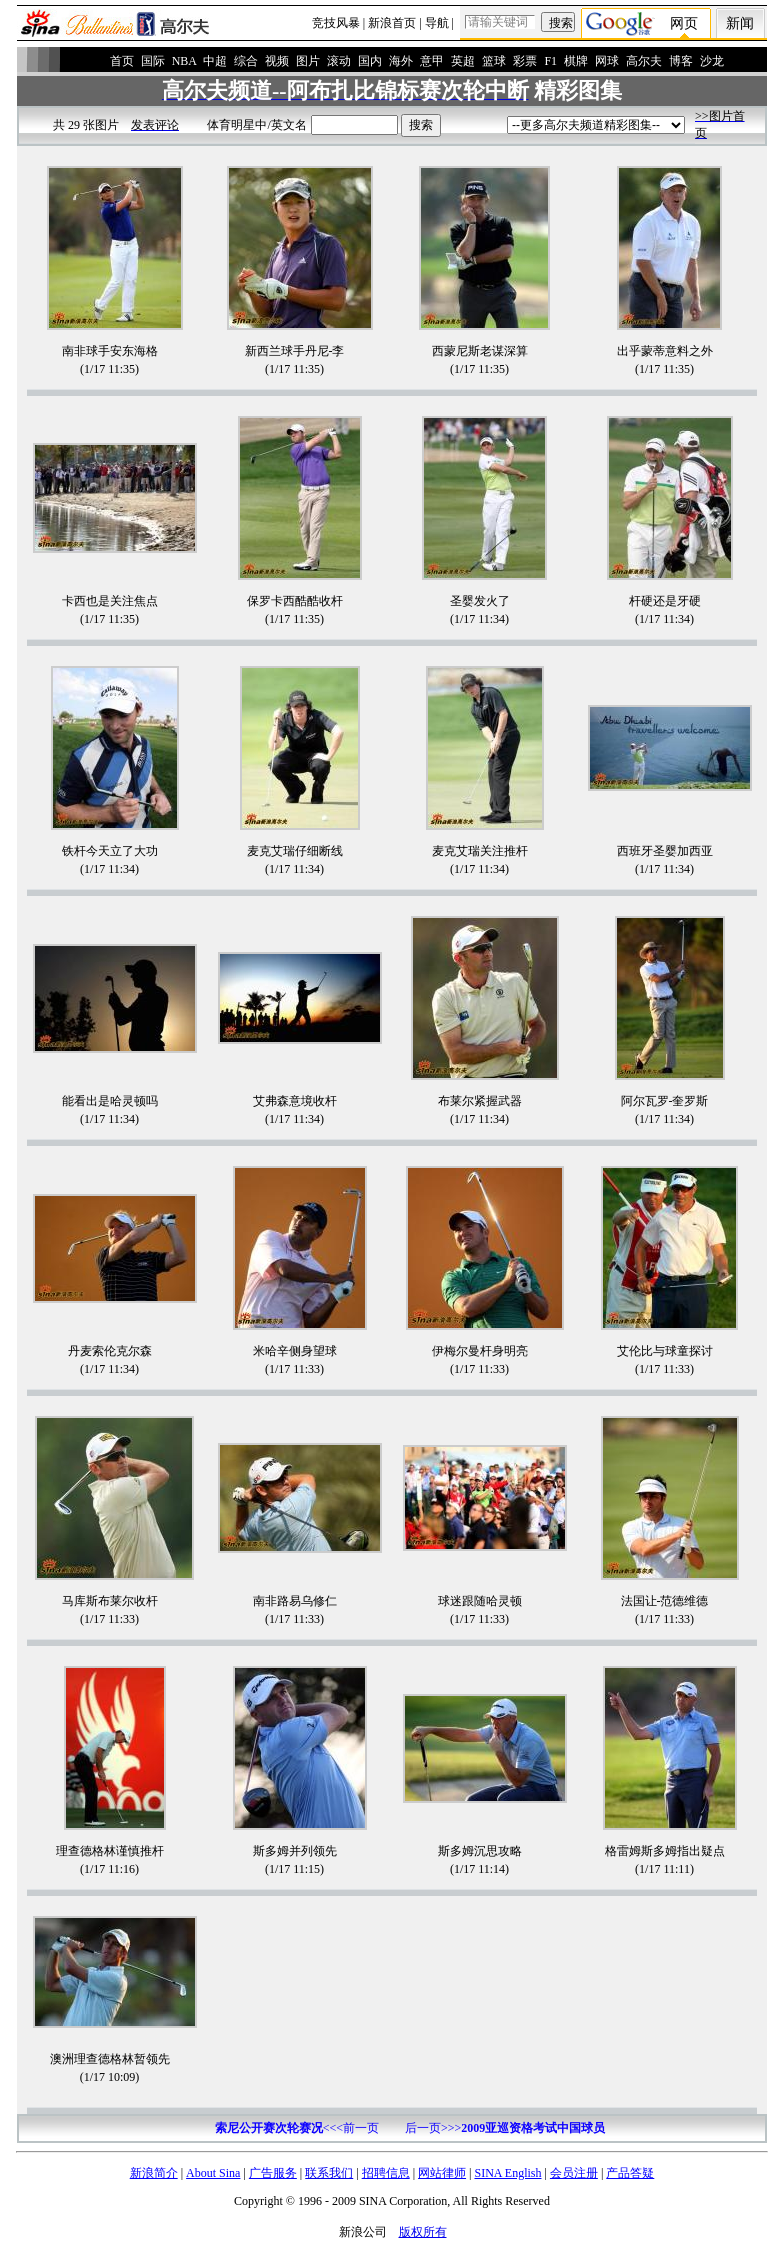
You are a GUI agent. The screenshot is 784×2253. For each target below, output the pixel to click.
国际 (153, 61)
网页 (684, 23)
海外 (401, 61)
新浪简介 (154, 2173)
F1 (550, 61)
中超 (215, 61)
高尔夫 (644, 61)
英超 (463, 61)
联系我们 (329, 2173)
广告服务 (273, 2173)
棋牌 (576, 61)
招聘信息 (386, 2173)
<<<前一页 (297, 2128)
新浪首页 (392, 23)
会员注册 (574, 2173)
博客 (681, 61)
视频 (277, 61)
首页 (122, 61)
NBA (184, 61)
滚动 (339, 61)
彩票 (525, 61)
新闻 (740, 23)
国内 (370, 61)
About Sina (213, 2173)
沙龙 (712, 61)
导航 (437, 23)
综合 (246, 61)
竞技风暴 (336, 23)
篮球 (494, 61)
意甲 (432, 61)
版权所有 (423, 2232)
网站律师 (442, 2173)
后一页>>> (505, 2128)
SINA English (507, 2173)
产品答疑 (630, 2173)
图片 (308, 61)
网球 (607, 61)
